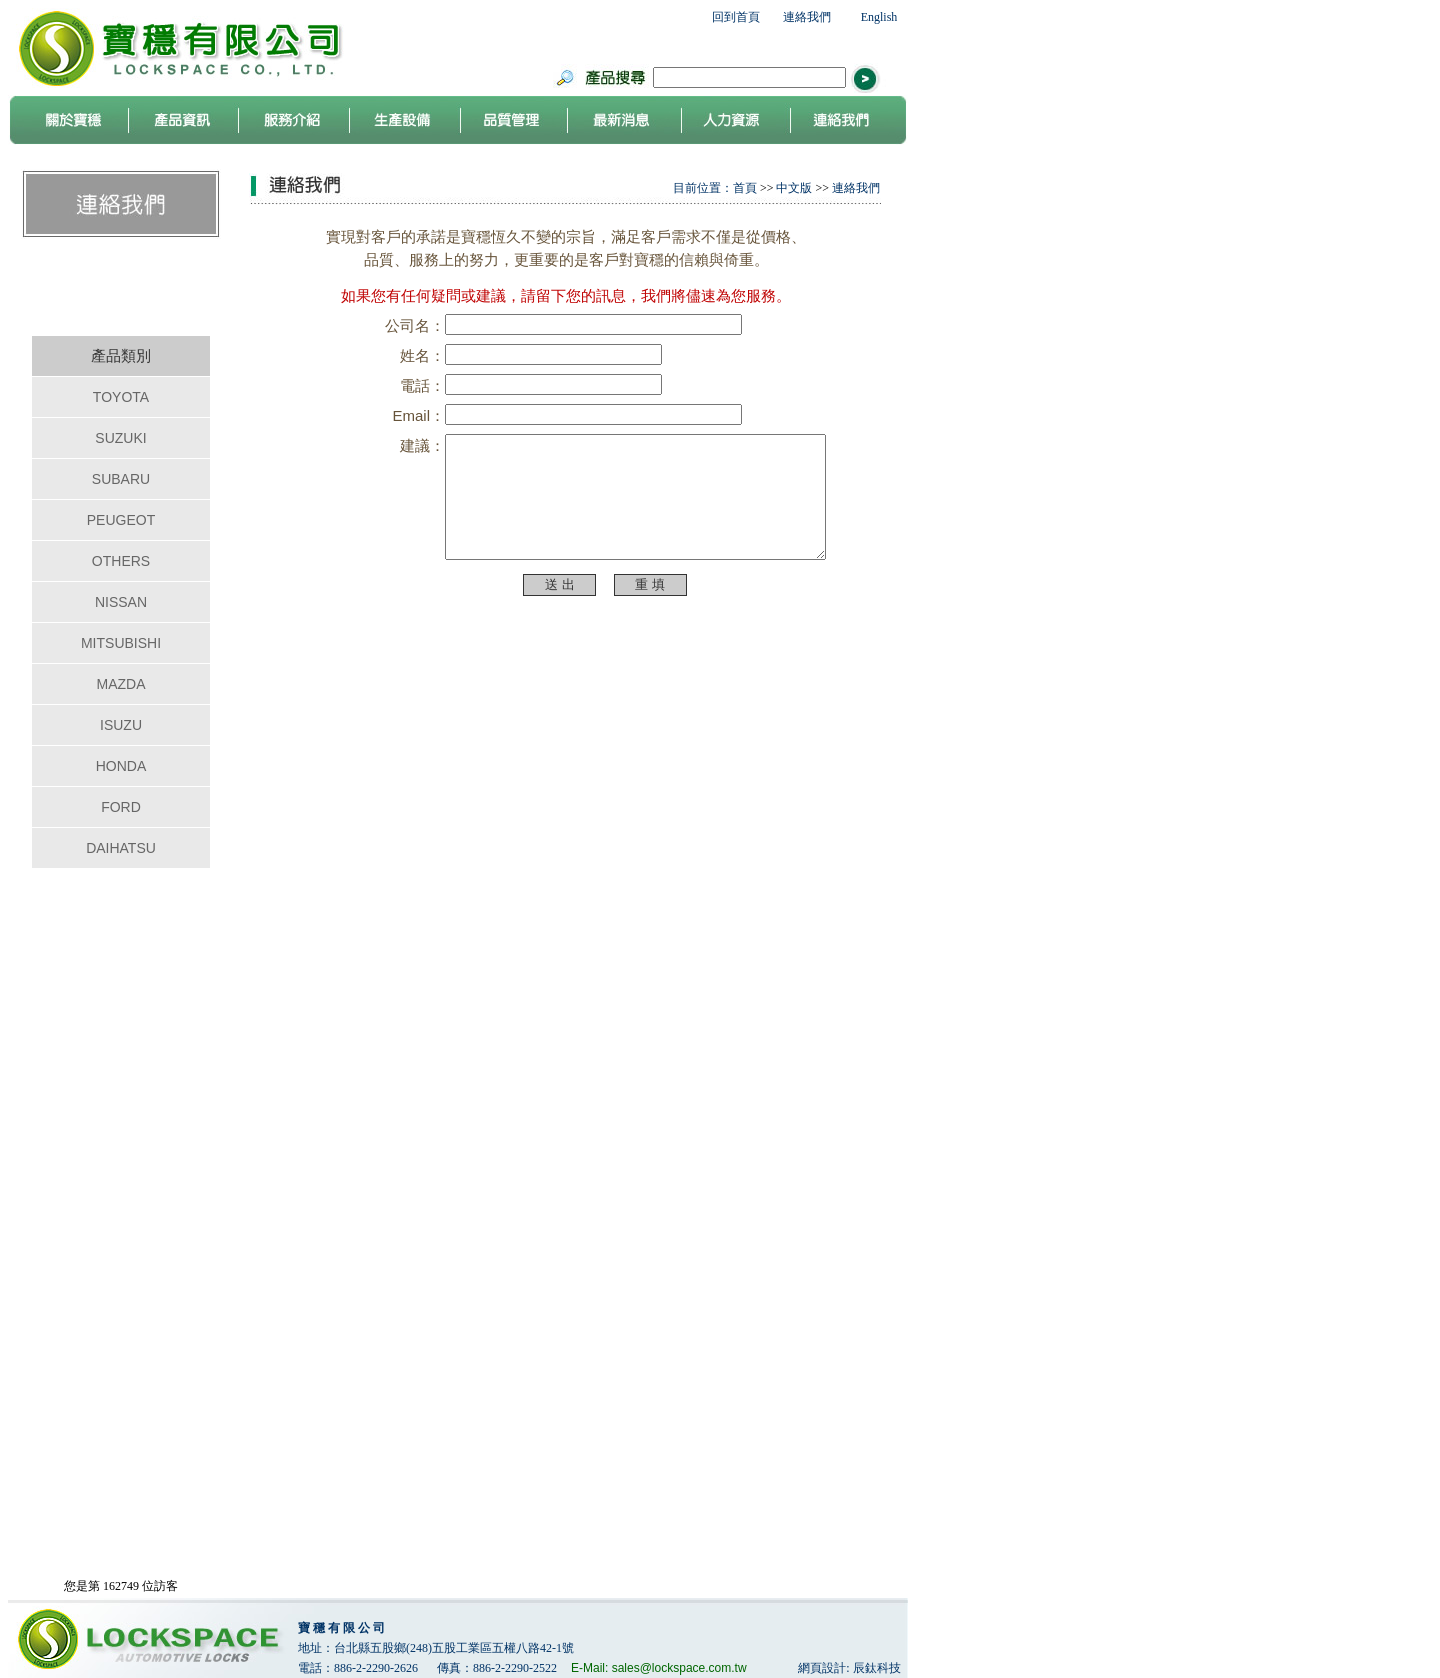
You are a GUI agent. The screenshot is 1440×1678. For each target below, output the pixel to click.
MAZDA (121, 684)
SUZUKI (120, 438)
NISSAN (121, 602)
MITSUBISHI (121, 643)
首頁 (745, 188)
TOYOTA (121, 397)
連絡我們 (807, 17)
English (879, 17)
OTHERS (121, 561)
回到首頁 (736, 17)
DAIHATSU (121, 848)
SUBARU (121, 479)
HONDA (121, 766)
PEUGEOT (121, 520)
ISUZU (121, 725)
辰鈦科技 (877, 1668)
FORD (121, 807)
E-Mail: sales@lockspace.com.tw (659, 1668)
